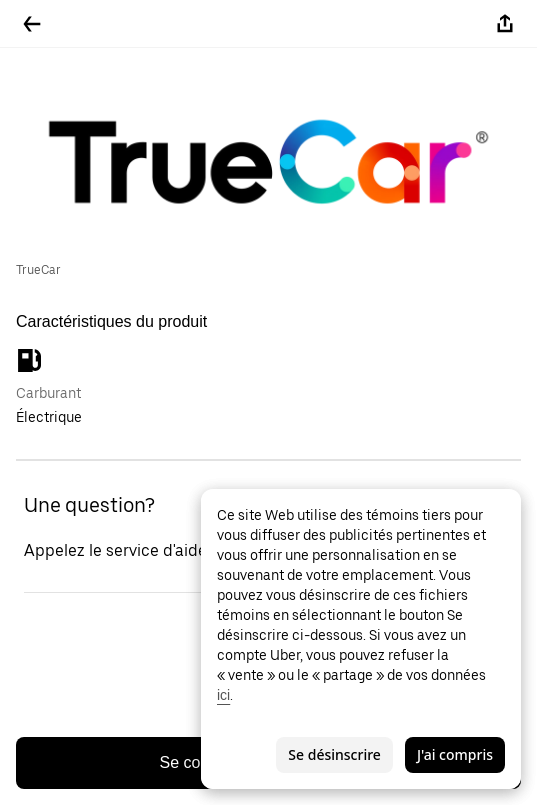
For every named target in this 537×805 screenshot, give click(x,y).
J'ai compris (455, 754)
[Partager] (505, 24)
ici (223, 695)
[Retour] (32, 24)
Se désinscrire (334, 754)
